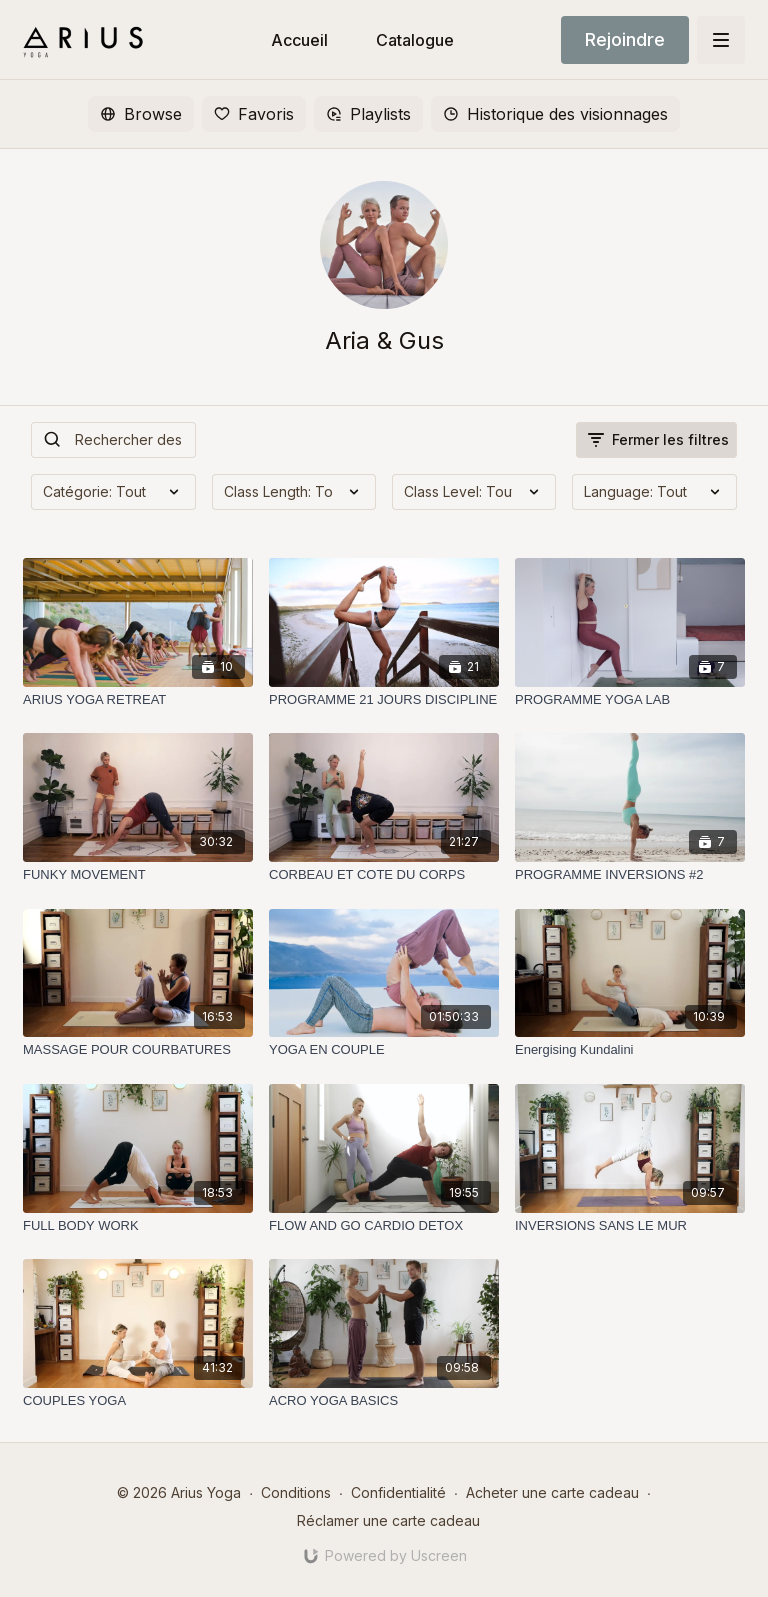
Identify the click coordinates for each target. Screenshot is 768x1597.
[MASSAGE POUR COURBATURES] (138, 1050)
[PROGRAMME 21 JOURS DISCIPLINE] (384, 700)
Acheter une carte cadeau (552, 1492)
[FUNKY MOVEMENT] (138, 875)
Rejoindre (625, 39)
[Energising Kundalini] (630, 1050)
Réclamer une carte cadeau (388, 1520)
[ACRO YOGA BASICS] (384, 1401)
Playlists (368, 114)
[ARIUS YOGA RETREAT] (138, 700)
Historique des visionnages (555, 114)
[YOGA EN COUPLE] (384, 1050)
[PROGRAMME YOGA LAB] (630, 700)
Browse (141, 114)
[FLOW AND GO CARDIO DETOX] (384, 1226)
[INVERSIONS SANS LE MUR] (630, 1226)
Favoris (254, 114)
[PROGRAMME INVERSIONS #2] (630, 875)
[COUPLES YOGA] (138, 1401)
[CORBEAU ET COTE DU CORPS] (384, 875)
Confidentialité (398, 1492)
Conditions (296, 1492)
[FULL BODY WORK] (138, 1226)
